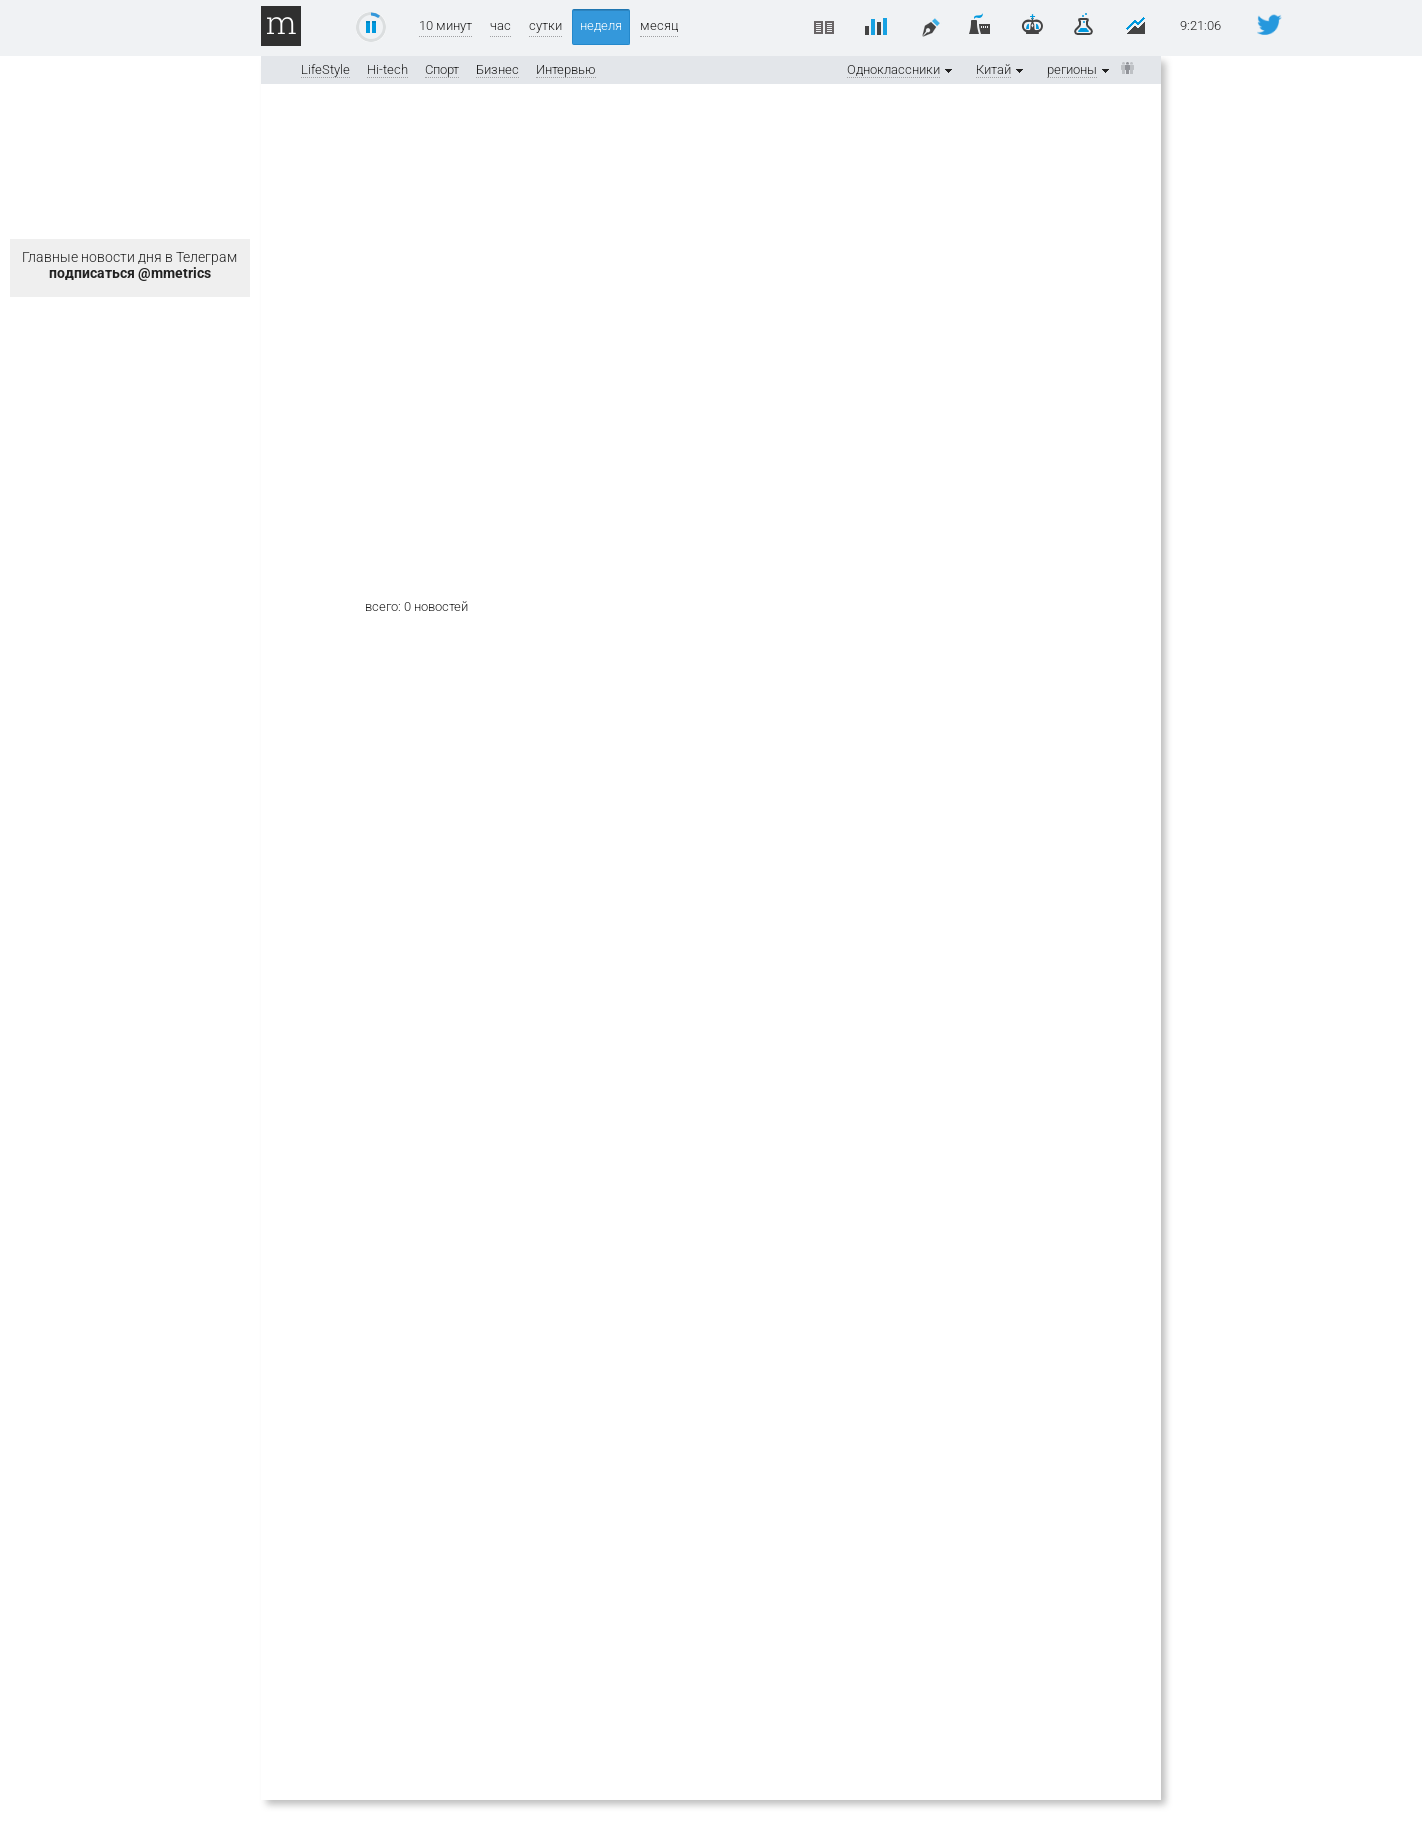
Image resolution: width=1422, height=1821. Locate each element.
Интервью (566, 69)
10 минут (445, 25)
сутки (545, 25)
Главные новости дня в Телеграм (129, 265)
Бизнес (497, 69)
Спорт (442, 69)
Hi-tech (387, 69)
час (500, 25)
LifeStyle (325, 69)
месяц (659, 25)
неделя (601, 25)
